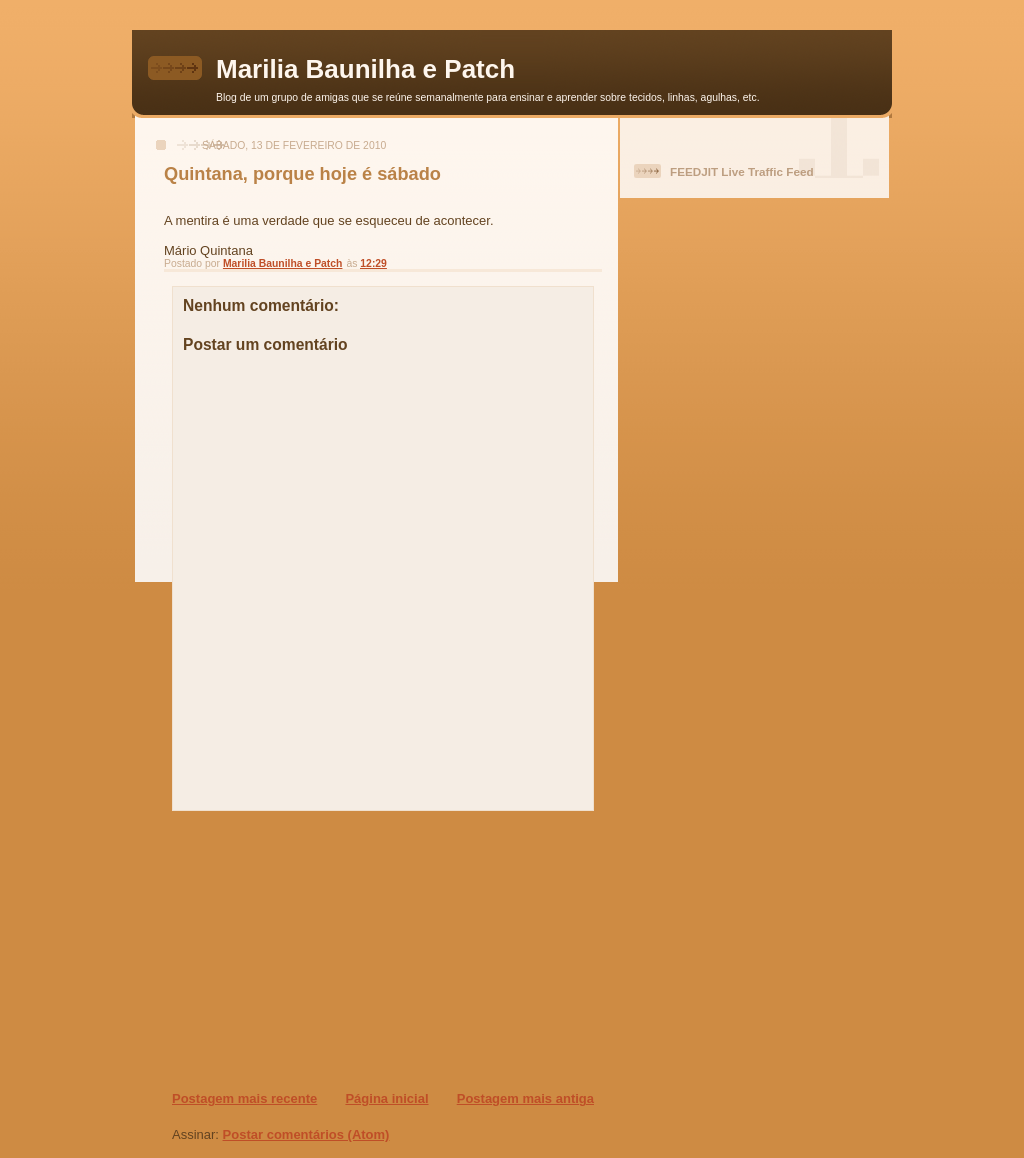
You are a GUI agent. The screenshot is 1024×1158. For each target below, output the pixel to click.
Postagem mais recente (244, 1098)
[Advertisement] (293, 950)
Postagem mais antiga (525, 1098)
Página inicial (386, 1098)
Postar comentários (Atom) (306, 1134)
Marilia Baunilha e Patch (365, 69)
